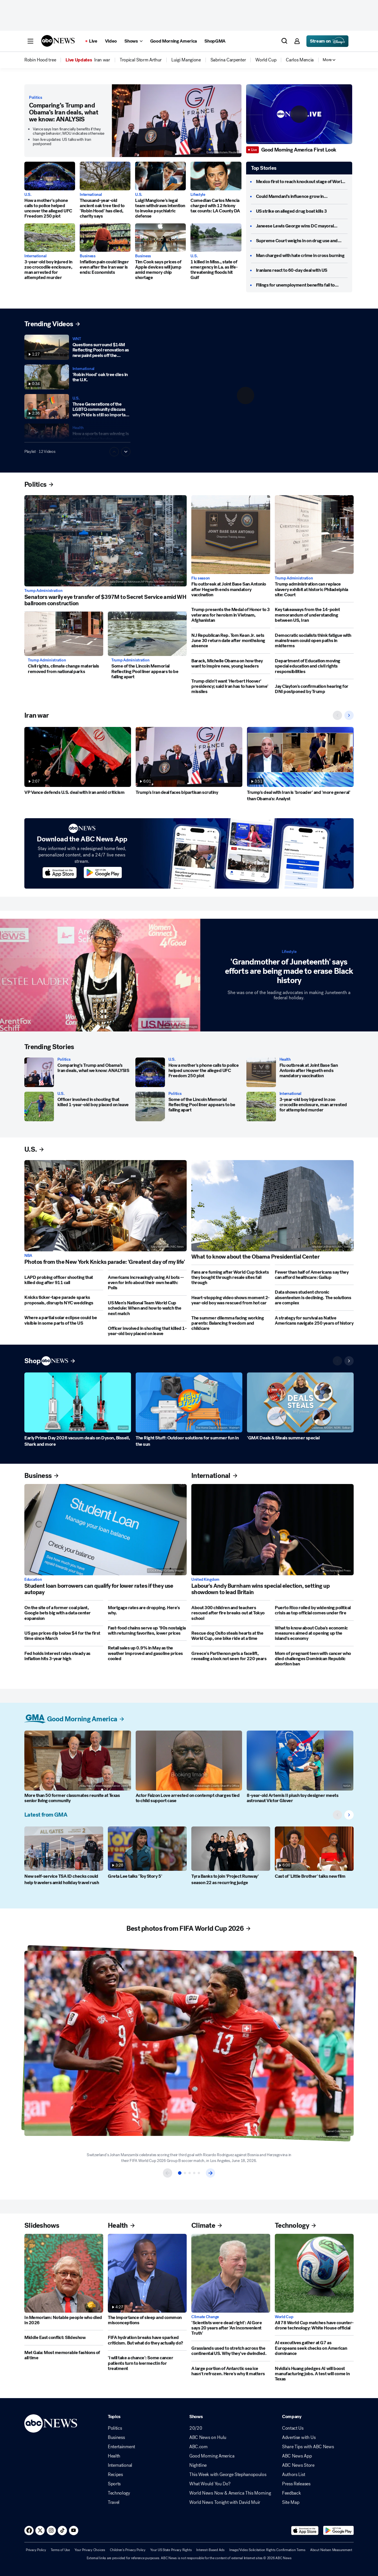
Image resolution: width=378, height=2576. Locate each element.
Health (78, 428)
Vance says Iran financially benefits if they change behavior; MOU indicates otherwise (68, 131)
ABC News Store (298, 2465)
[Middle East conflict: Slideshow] (63, 2337)
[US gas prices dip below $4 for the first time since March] (63, 1636)
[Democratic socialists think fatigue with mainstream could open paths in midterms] (314, 641)
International (91, 195)
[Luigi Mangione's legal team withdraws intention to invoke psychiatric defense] (160, 176)
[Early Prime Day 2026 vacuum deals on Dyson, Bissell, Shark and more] (77, 1402)
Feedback (291, 2493)
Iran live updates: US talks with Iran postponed (62, 142)
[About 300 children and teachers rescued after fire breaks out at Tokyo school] (230, 1613)
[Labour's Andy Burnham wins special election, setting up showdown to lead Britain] (272, 1529)
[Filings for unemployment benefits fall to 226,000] (302, 285)
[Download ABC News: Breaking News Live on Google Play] (338, 2530)
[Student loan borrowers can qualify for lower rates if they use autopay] (105, 1529)
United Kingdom (205, 1580)
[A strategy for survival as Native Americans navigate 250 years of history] (314, 1320)
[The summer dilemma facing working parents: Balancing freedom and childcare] (230, 1323)
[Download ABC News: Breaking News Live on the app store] (305, 2530)
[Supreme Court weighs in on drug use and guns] (302, 240)
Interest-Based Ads (210, 2550)
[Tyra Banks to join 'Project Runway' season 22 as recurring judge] (230, 1848)
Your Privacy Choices (89, 2550)
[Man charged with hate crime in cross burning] (300, 255)
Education (33, 1580)
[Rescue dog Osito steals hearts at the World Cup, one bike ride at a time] (230, 1636)
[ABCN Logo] (58, 41)
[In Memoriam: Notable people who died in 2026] (63, 2273)
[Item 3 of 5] (189, 2173)
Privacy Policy (36, 2550)
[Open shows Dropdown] (133, 41)
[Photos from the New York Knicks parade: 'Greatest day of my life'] (105, 1205)
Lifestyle (197, 195)
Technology (119, 2493)
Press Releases (296, 2484)
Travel (113, 2502)
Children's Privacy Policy (128, 2550)
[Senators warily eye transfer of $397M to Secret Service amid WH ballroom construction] (105, 540)
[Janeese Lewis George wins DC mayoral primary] (302, 226)
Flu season (200, 578)
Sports (114, 2484)
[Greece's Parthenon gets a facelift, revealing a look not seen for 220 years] (230, 1656)
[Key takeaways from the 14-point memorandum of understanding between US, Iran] (314, 615)
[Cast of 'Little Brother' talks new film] (314, 1848)
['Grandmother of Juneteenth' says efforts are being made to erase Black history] (100, 975)
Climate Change (205, 2317)
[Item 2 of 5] (185, 2173)
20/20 (195, 2428)
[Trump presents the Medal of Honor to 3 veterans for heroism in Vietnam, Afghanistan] (230, 615)
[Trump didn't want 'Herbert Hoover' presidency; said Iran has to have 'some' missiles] (230, 686)
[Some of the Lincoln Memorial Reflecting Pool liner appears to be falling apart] (147, 634)
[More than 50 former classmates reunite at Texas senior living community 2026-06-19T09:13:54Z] (77, 1761)
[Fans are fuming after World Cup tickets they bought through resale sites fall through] (230, 1278)
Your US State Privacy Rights (171, 2550)
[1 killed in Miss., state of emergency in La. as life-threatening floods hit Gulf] (215, 237)
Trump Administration (43, 591)
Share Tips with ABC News (308, 2446)
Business (88, 256)
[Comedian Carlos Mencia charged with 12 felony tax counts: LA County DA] (215, 176)
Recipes (115, 2474)
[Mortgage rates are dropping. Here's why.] (147, 1610)
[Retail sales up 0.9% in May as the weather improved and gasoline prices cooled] (147, 1653)
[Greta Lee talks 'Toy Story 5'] (147, 1848)
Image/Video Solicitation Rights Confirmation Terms (267, 2550)
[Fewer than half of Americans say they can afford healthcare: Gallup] (314, 1275)
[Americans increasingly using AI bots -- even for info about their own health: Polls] (147, 1283)
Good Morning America (212, 2456)
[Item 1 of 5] (179, 2173)
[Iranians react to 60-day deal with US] (291, 270)
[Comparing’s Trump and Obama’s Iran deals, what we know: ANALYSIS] (176, 120)
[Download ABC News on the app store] (59, 872)
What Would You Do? (209, 2484)
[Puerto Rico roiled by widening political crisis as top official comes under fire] (314, 1610)
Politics (35, 98)
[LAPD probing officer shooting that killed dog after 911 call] (63, 1280)
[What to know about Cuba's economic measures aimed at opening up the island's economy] (314, 1633)
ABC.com (198, 2446)
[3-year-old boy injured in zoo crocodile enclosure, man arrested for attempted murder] (49, 237)
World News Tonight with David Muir (224, 2502)
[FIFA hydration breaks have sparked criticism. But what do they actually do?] (147, 2340)
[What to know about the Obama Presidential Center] (272, 1205)
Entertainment (121, 2446)
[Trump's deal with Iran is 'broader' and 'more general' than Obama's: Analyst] (300, 757)
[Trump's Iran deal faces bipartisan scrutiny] (189, 757)
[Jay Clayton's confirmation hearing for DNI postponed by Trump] (314, 689)
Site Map (290, 2502)
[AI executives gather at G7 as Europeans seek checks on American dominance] (314, 2348)
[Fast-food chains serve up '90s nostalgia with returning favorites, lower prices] (147, 1630)
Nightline (198, 2465)
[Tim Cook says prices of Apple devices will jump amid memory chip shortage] (160, 237)
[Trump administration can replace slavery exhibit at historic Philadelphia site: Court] (314, 534)
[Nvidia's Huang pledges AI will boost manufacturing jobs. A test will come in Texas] (314, 2374)
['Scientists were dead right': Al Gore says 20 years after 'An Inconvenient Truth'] (230, 2273)
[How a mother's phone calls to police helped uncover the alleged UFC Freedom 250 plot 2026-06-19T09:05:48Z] (49, 176)
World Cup (284, 2317)
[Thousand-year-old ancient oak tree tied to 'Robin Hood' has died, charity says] (105, 176)
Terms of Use (60, 2550)
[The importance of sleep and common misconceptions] (147, 2273)
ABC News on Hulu (207, 2437)
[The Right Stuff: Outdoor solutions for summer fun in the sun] (189, 1402)
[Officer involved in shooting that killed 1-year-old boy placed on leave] (39, 1106)
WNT (76, 339)
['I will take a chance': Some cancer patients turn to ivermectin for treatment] (147, 2363)
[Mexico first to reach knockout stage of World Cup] (302, 181)
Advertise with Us (299, 2437)
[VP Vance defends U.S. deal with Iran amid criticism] (77, 757)
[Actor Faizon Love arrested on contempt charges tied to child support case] (189, 1761)
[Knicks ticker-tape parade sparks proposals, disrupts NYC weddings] (63, 1300)
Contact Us (293, 2428)
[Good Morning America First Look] (299, 150)
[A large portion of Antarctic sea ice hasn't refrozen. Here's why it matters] (230, 2371)
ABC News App (297, 2456)
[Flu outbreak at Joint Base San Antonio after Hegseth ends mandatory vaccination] (230, 534)
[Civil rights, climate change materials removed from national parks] (63, 634)
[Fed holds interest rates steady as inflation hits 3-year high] (63, 1656)
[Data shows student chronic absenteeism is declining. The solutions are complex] (314, 1298)
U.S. (28, 195)
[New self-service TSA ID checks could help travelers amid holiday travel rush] (63, 1848)
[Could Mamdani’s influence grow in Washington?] (302, 196)
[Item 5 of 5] (199, 2173)
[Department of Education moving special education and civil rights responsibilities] (314, 666)
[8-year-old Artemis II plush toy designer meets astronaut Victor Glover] (300, 1761)
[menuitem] (40, 60)
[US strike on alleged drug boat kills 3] (291, 211)
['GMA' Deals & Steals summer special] (300, 1402)
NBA (28, 1256)
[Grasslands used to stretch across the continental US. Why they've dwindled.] (230, 2351)
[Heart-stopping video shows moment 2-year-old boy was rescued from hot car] (230, 1300)
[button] (30, 41)
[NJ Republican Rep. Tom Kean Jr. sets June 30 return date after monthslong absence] (230, 641)
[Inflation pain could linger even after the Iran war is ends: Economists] (105, 237)
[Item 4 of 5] (194, 2173)
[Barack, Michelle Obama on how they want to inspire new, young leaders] (230, 663)
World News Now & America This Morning (230, 2493)
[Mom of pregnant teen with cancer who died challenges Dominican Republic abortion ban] (314, 1659)
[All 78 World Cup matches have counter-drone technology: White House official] (314, 2273)
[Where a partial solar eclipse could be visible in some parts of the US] (63, 1320)
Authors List (293, 2474)
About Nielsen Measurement (331, 2550)
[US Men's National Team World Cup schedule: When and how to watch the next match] (147, 1308)
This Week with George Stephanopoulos (227, 2474)
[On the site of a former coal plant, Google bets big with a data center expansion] (63, 1613)
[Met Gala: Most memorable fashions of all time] (63, 2355)
